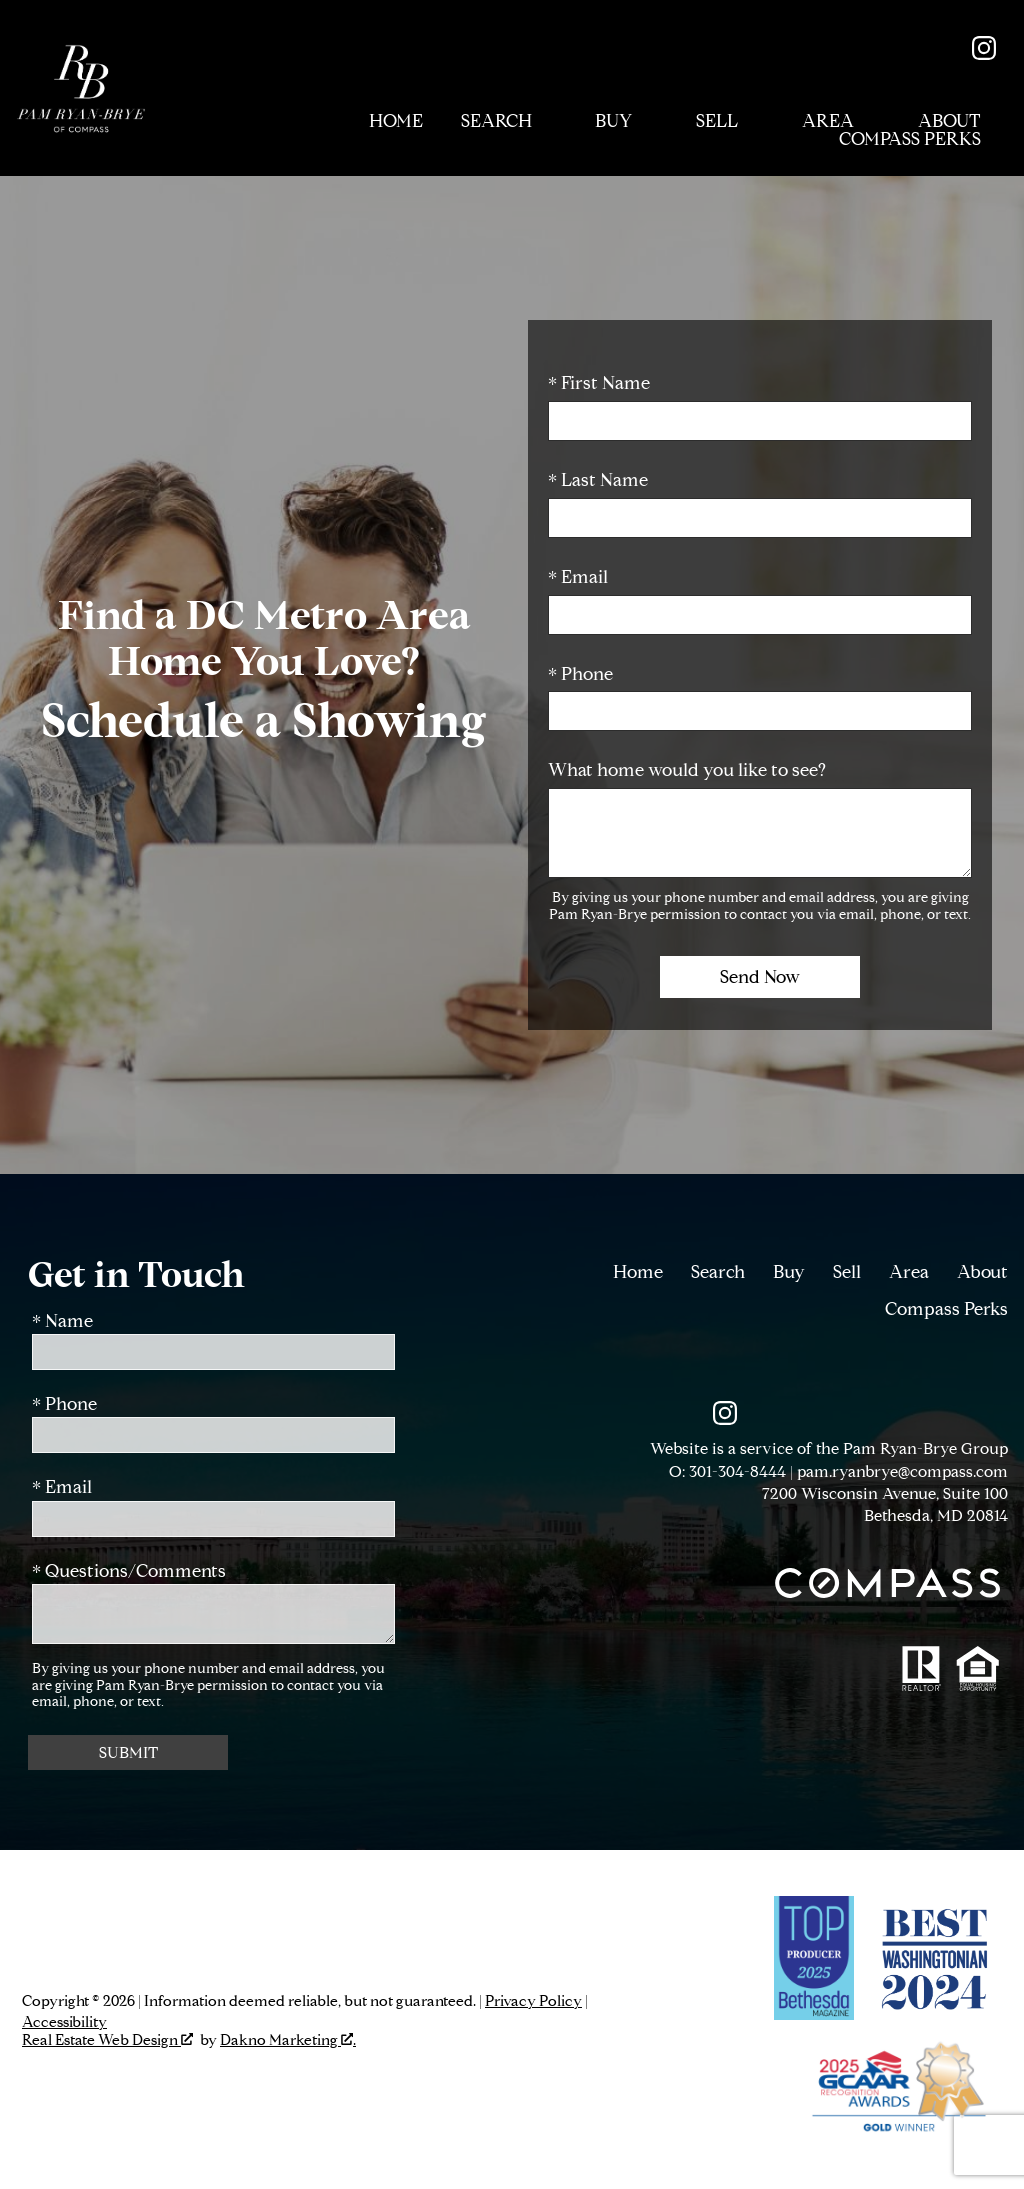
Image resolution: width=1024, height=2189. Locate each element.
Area (909, 1272)
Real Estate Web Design (107, 2040)
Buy (789, 1272)
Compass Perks (946, 1309)
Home (396, 122)
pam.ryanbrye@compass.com (902, 1471)
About (982, 1272)
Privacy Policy (533, 2001)
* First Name (599, 383)
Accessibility (64, 2022)
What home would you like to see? (687, 770)
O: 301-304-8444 (727, 1471)
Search (718, 1272)
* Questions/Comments (129, 1571)
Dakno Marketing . (288, 2040)
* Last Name (598, 480)
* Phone (580, 674)
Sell (847, 1272)
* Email (578, 577)
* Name (62, 1321)
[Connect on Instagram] (984, 54)
